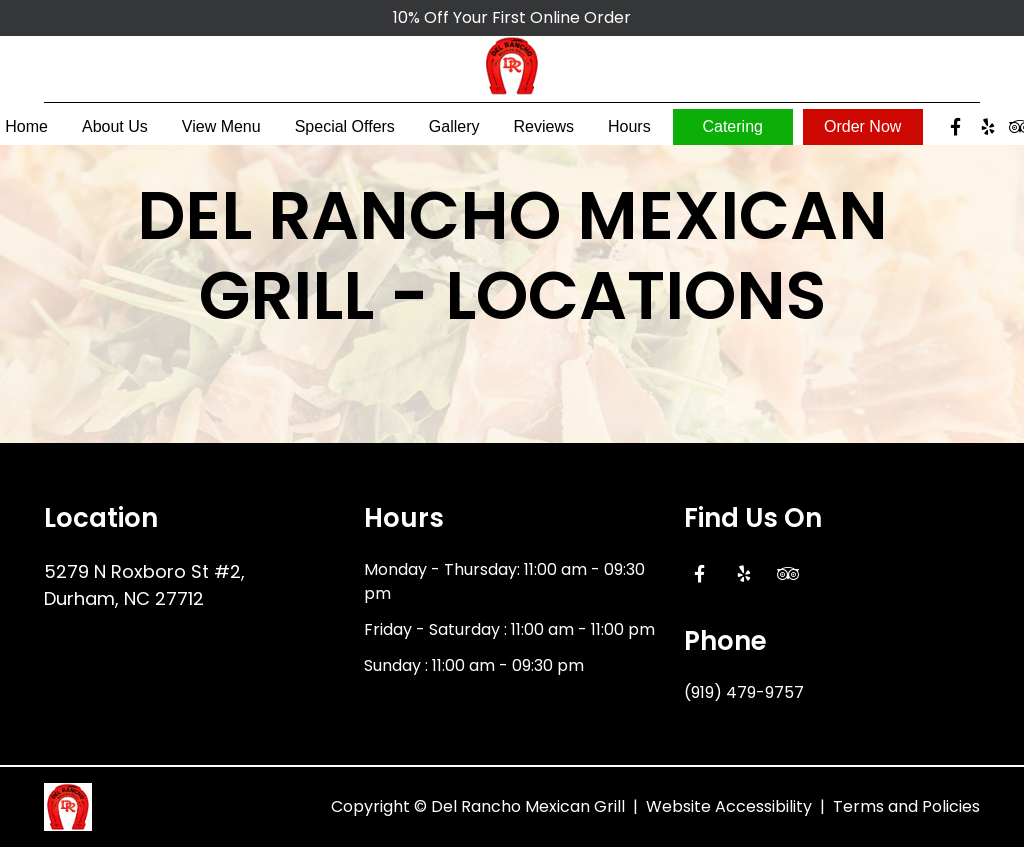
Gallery (454, 132)
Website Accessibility (729, 806)
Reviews (544, 132)
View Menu (221, 132)
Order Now (862, 132)
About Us (115, 132)
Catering (732, 132)
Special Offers (345, 132)
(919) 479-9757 (744, 692)
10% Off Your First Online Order (512, 17)
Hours (629, 132)
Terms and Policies (906, 806)
